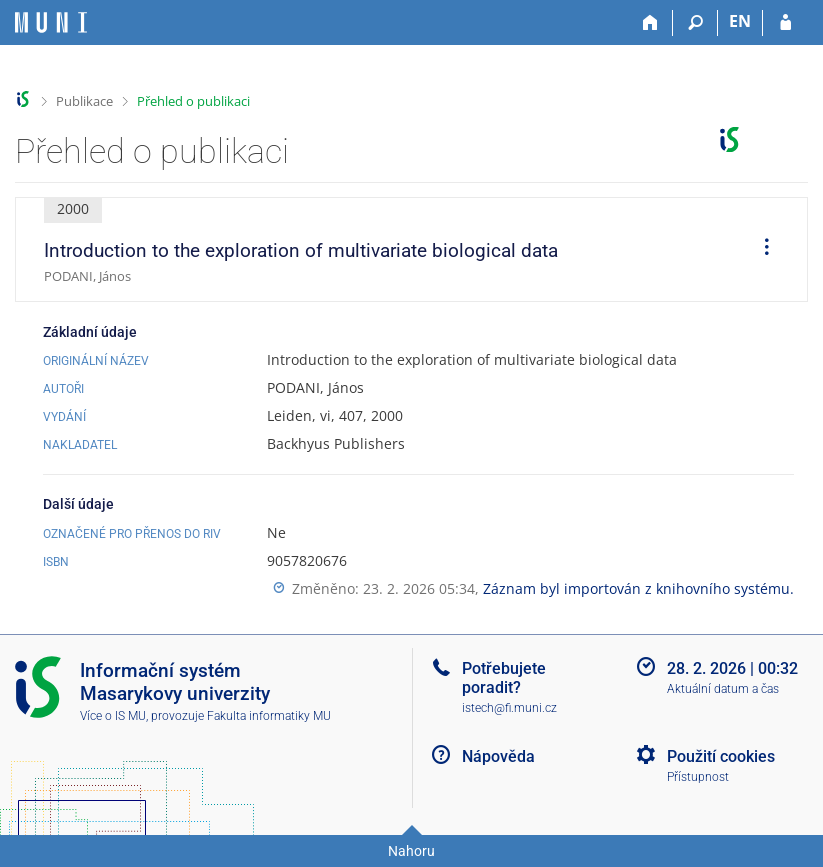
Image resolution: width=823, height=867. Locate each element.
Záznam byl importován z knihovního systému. (638, 588)
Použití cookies (721, 756)
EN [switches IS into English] (740, 21)
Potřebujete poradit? (504, 678)
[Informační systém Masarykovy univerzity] (51, 22)
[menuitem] (760, 250)
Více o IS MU (113, 716)
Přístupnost (698, 777)
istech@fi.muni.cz (509, 708)
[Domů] (650, 23)
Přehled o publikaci (193, 101)
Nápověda (498, 756)
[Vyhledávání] (695, 23)
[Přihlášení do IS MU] (785, 23)
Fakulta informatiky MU (269, 716)
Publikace (84, 101)
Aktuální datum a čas (723, 689)
